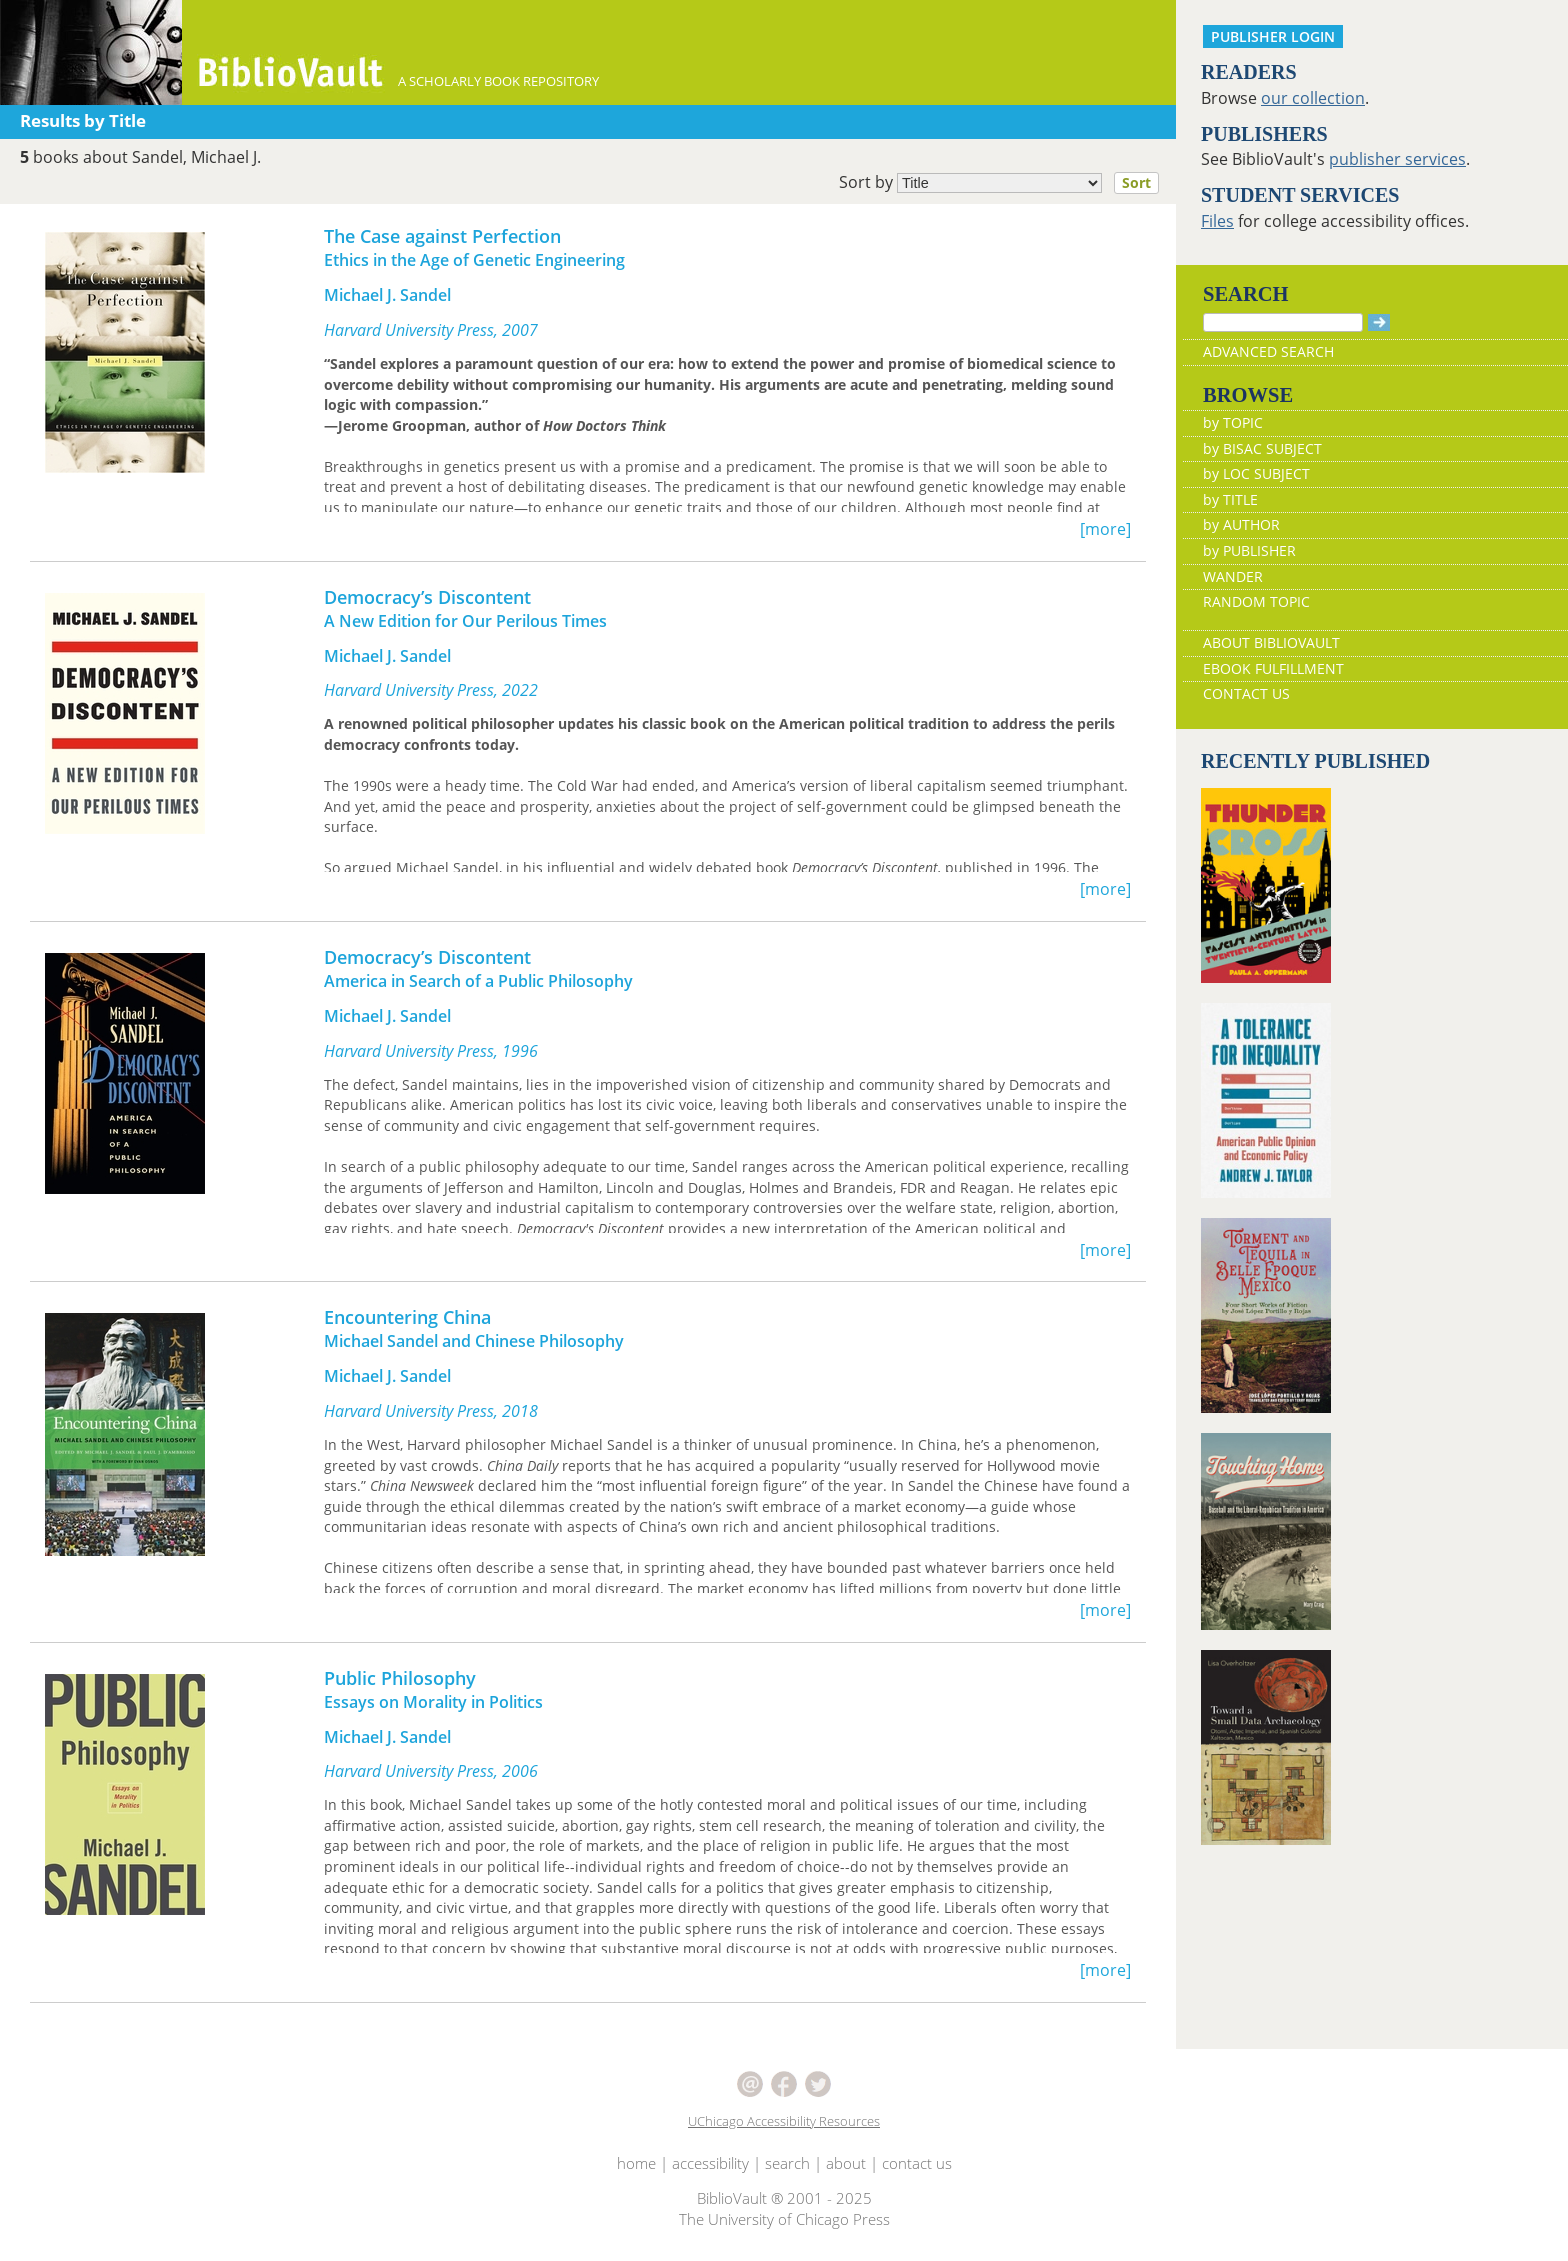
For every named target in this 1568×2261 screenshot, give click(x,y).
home (636, 2163)
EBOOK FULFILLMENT (1273, 668)
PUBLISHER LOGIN (1273, 36)
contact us (917, 2163)
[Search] (1283, 322)
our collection (1313, 98)
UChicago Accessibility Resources (784, 2121)
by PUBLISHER (1249, 550)
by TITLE (1230, 499)
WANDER (1233, 576)
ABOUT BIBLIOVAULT (1271, 642)
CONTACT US (1246, 693)
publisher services (1397, 159)
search (787, 2163)
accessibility (710, 2163)
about (846, 2163)
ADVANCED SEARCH (1268, 351)
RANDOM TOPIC (1256, 601)
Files (1217, 221)
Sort (1136, 182)
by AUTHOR (1241, 524)
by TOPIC (1233, 422)
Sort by (1005, 183)
